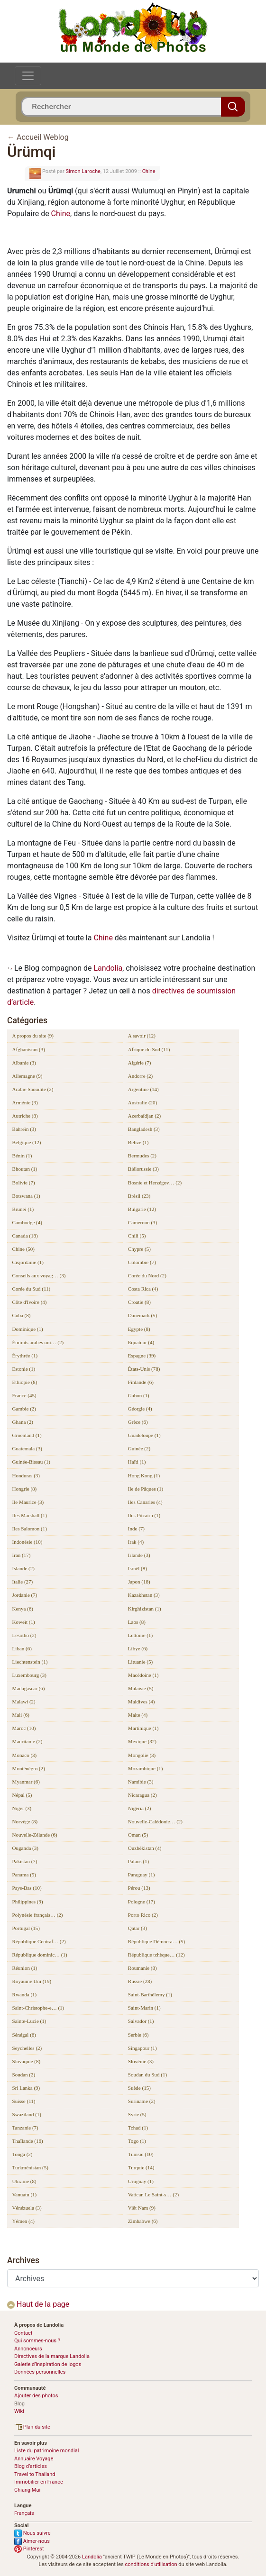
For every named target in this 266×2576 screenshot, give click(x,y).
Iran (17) (21, 1555)
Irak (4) (136, 1542)
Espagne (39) (142, 1355)
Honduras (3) (26, 1475)
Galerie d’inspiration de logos (47, 2364)
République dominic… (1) (39, 1954)
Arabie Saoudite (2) (33, 1089)
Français (24, 2513)
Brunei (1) (23, 1209)
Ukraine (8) (24, 2181)
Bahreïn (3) (24, 1129)
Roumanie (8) (142, 1968)
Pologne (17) (141, 1901)
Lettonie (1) (140, 1635)
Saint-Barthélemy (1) (150, 1994)
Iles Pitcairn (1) (144, 1515)
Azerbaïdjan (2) (144, 1116)
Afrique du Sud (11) (149, 1049)
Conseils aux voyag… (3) (39, 1275)
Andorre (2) (140, 1076)
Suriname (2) (142, 2101)
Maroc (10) (24, 1728)
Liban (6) (22, 1648)
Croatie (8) (139, 1302)
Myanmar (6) (26, 1781)
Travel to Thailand (34, 2474)
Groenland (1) (27, 1435)
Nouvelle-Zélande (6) (34, 1835)
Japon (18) (139, 1581)
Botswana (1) (26, 1196)
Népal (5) (22, 1795)
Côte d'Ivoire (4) (29, 1302)
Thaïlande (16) (27, 2141)
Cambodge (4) (27, 1222)
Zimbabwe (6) (143, 2221)
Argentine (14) (143, 1089)
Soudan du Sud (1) (147, 2074)
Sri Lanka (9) (26, 2088)
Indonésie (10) (27, 1542)
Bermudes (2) (142, 1155)
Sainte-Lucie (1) (29, 2021)
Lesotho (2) (24, 1635)
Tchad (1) (138, 2127)
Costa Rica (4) (143, 1289)
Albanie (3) (24, 1062)
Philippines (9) (27, 1901)
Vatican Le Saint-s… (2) (153, 2194)
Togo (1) (137, 2141)
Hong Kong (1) (144, 1475)
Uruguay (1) (141, 2181)
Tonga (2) (22, 2154)
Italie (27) (22, 1581)
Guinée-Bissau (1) (31, 1462)
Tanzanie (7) (25, 2127)
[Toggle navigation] (28, 75)
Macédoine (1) (143, 1675)
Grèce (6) (138, 1422)
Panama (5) (24, 1874)
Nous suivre (32, 2533)
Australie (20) (142, 1102)
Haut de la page (38, 2304)
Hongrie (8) (24, 1489)
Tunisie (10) (141, 2154)
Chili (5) (137, 1235)
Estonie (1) (24, 1369)
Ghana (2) (22, 1422)
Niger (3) (22, 1808)
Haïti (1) (137, 1462)
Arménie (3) (25, 1102)
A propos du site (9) (33, 1035)
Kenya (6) (22, 1608)
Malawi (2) (24, 1701)
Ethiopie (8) (24, 1382)
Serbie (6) (138, 2035)
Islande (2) (23, 1568)
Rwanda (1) (24, 1994)
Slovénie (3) (141, 2061)
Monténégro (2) (28, 1768)
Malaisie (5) (140, 1688)
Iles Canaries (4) (145, 1502)
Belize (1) (138, 1142)
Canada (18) (25, 1235)
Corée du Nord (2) (147, 1275)
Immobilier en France (38, 2482)
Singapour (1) (142, 2048)
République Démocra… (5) (156, 1941)
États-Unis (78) (144, 1369)
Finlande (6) (141, 1382)
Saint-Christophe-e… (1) (38, 2008)
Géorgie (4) (140, 1408)
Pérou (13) (139, 1888)
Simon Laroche (82, 171)
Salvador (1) (141, 2021)
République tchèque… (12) (156, 1954)
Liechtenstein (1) (30, 1662)
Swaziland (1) (26, 2114)
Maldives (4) (141, 1701)
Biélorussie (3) (143, 1169)
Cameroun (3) (142, 1222)
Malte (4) (137, 1715)
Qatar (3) (137, 1928)
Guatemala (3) (27, 1448)
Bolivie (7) (23, 1182)
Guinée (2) (139, 1448)
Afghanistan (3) (28, 1049)
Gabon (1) (138, 1395)
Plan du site (32, 2427)
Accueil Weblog (43, 137)
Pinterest (29, 2549)
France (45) (24, 1395)
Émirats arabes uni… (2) (38, 1342)
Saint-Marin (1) (144, 2008)
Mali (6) (20, 1715)
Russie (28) (140, 1981)
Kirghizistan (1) (144, 1608)
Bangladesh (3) (144, 1129)
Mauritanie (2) (27, 1741)
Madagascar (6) (28, 1688)
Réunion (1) (24, 1968)
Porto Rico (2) (143, 1915)
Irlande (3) (139, 1555)
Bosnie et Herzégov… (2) (155, 1182)
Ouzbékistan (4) (145, 1848)
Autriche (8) (25, 1116)
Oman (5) (138, 1835)
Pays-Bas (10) (27, 1888)
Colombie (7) (142, 1262)
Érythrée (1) (24, 1355)
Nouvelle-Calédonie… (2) (155, 1821)
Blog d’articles (30, 2466)
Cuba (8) (21, 1315)
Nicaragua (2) (142, 1795)
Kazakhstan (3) (144, 1595)
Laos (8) (137, 1622)
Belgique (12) (26, 1142)
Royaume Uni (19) (31, 1981)
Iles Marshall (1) (29, 1515)
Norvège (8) (24, 1821)
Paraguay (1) (141, 1874)
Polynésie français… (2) (37, 1915)
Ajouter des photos (36, 2396)
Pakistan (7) (24, 1861)
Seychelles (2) (27, 2048)
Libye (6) (137, 1648)
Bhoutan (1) (24, 1169)
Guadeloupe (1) (144, 1435)
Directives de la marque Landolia (52, 2356)
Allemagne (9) (27, 1076)
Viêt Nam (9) (142, 2208)
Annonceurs (28, 2349)
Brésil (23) (139, 1196)
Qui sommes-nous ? (37, 2341)
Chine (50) (23, 1249)
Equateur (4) (141, 1342)
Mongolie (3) (142, 1755)
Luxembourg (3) (29, 1675)
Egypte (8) (139, 1329)
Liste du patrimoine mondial (46, 2451)
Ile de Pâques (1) (145, 1489)
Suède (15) (139, 2088)
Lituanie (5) (140, 1662)
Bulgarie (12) (142, 1209)
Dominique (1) (27, 1329)
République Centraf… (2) (39, 1941)
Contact (23, 2333)
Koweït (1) (23, 1622)
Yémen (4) (23, 2221)
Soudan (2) (24, 2074)
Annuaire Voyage (33, 2459)
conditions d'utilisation (151, 2564)
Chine (149, 171)
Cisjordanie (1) (28, 1262)
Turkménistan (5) (30, 2167)
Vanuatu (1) (24, 2194)
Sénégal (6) (24, 2035)
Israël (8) (137, 1568)
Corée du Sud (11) (31, 1289)
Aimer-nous (32, 2541)
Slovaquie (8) (26, 2061)
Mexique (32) (142, 1741)
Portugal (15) (26, 1928)
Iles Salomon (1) (29, 1528)
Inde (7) (136, 1528)
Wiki (19, 2411)
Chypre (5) (139, 1249)
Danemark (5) (142, 1315)
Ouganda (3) (25, 1848)
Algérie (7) (139, 1062)
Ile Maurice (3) (28, 1502)
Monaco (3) (24, 1755)
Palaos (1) (138, 1861)
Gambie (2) (24, 1408)
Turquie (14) (141, 2167)
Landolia (107, 968)
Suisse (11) (24, 2101)
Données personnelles (39, 2372)
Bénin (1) (22, 1155)
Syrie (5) (137, 2114)
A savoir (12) (142, 1035)
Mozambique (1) (145, 1768)
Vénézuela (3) (27, 2208)
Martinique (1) (143, 1728)
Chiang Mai (27, 2490)
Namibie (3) (140, 1781)
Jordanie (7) (24, 1595)
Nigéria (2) (139, 1808)
